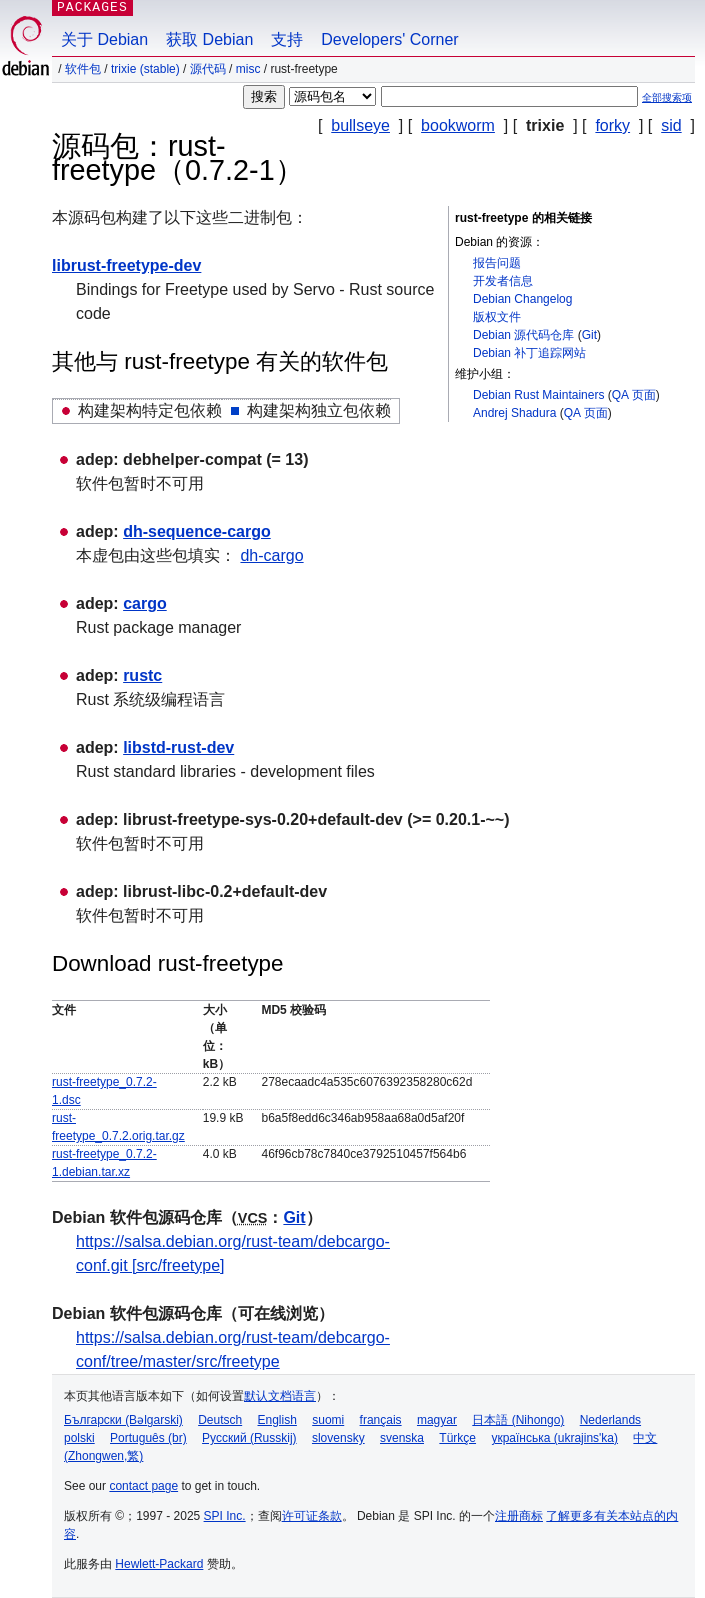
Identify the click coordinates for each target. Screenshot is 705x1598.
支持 (287, 39)
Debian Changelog (522, 299)
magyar (437, 1420)
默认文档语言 (280, 1396)
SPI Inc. (225, 1516)
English (277, 1420)
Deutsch (220, 1420)
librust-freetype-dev (126, 265)
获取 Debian (209, 39)
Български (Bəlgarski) (123, 1420)
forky (612, 125)
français (381, 1420)
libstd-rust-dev (178, 747)
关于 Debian (104, 39)
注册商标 (519, 1516)
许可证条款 (312, 1516)
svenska (402, 1438)
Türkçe (457, 1438)
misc (248, 69)
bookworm (458, 125)
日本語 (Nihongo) (518, 1420)
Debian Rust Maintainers (538, 395)
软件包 (83, 69)
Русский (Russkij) (249, 1438)
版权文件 (497, 317)
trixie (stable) (145, 69)
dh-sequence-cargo (197, 531)
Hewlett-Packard (159, 1564)
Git (589, 335)
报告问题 (497, 263)
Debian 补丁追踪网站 (529, 353)
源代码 (208, 69)
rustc (142, 675)
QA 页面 (634, 395)
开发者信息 (503, 281)
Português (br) (148, 1438)
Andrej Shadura (514, 413)
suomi (328, 1420)
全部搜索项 (667, 97)
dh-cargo (271, 555)
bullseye (360, 125)
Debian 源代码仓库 (523, 335)
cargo (145, 603)
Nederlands (610, 1420)
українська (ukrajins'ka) (554, 1438)
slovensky (338, 1438)
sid (671, 125)
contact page (143, 1486)
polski (79, 1438)
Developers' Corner (389, 39)
